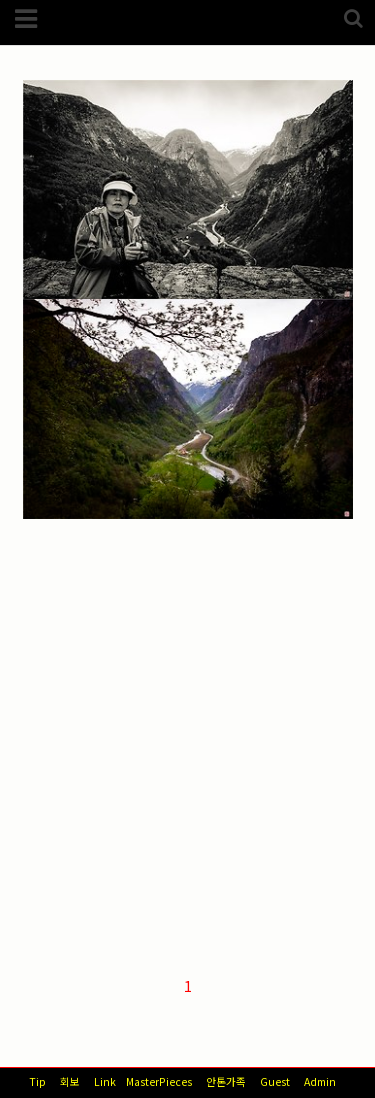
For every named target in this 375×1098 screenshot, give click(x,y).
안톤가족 (226, 1081)
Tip (37, 1081)
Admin (320, 1081)
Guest (275, 1081)
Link (105, 1081)
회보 (70, 1081)
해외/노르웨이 (87, 227)
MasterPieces (159, 1081)
